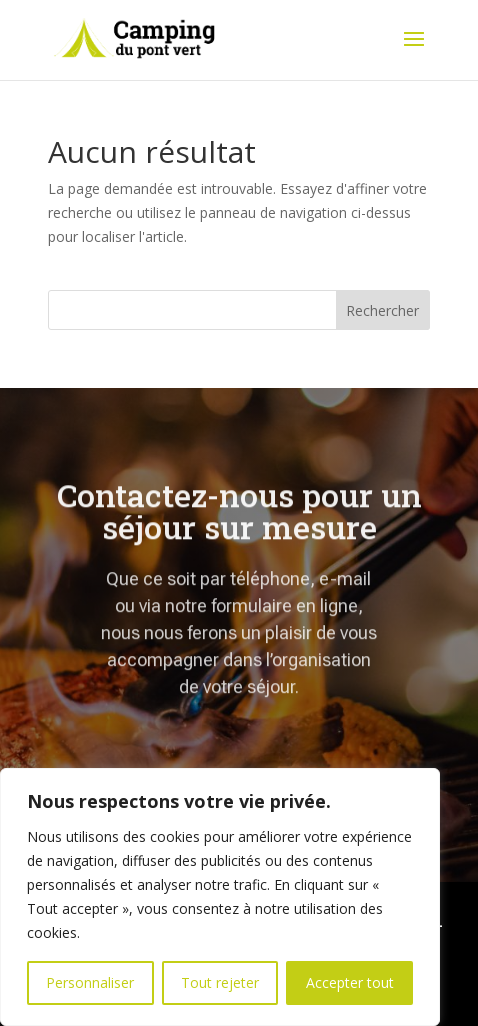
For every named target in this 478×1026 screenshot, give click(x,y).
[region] (220, 897)
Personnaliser (90, 982)
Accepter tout (350, 982)
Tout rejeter (220, 982)
